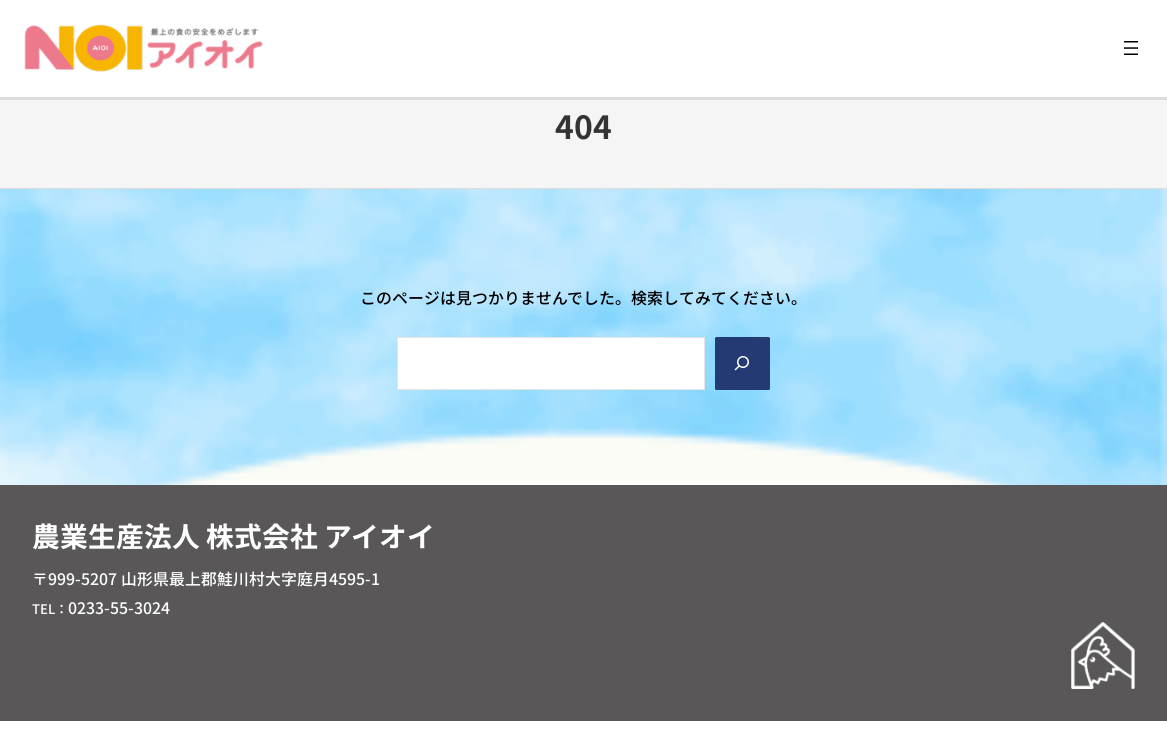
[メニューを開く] (1131, 48)
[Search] (743, 363)
